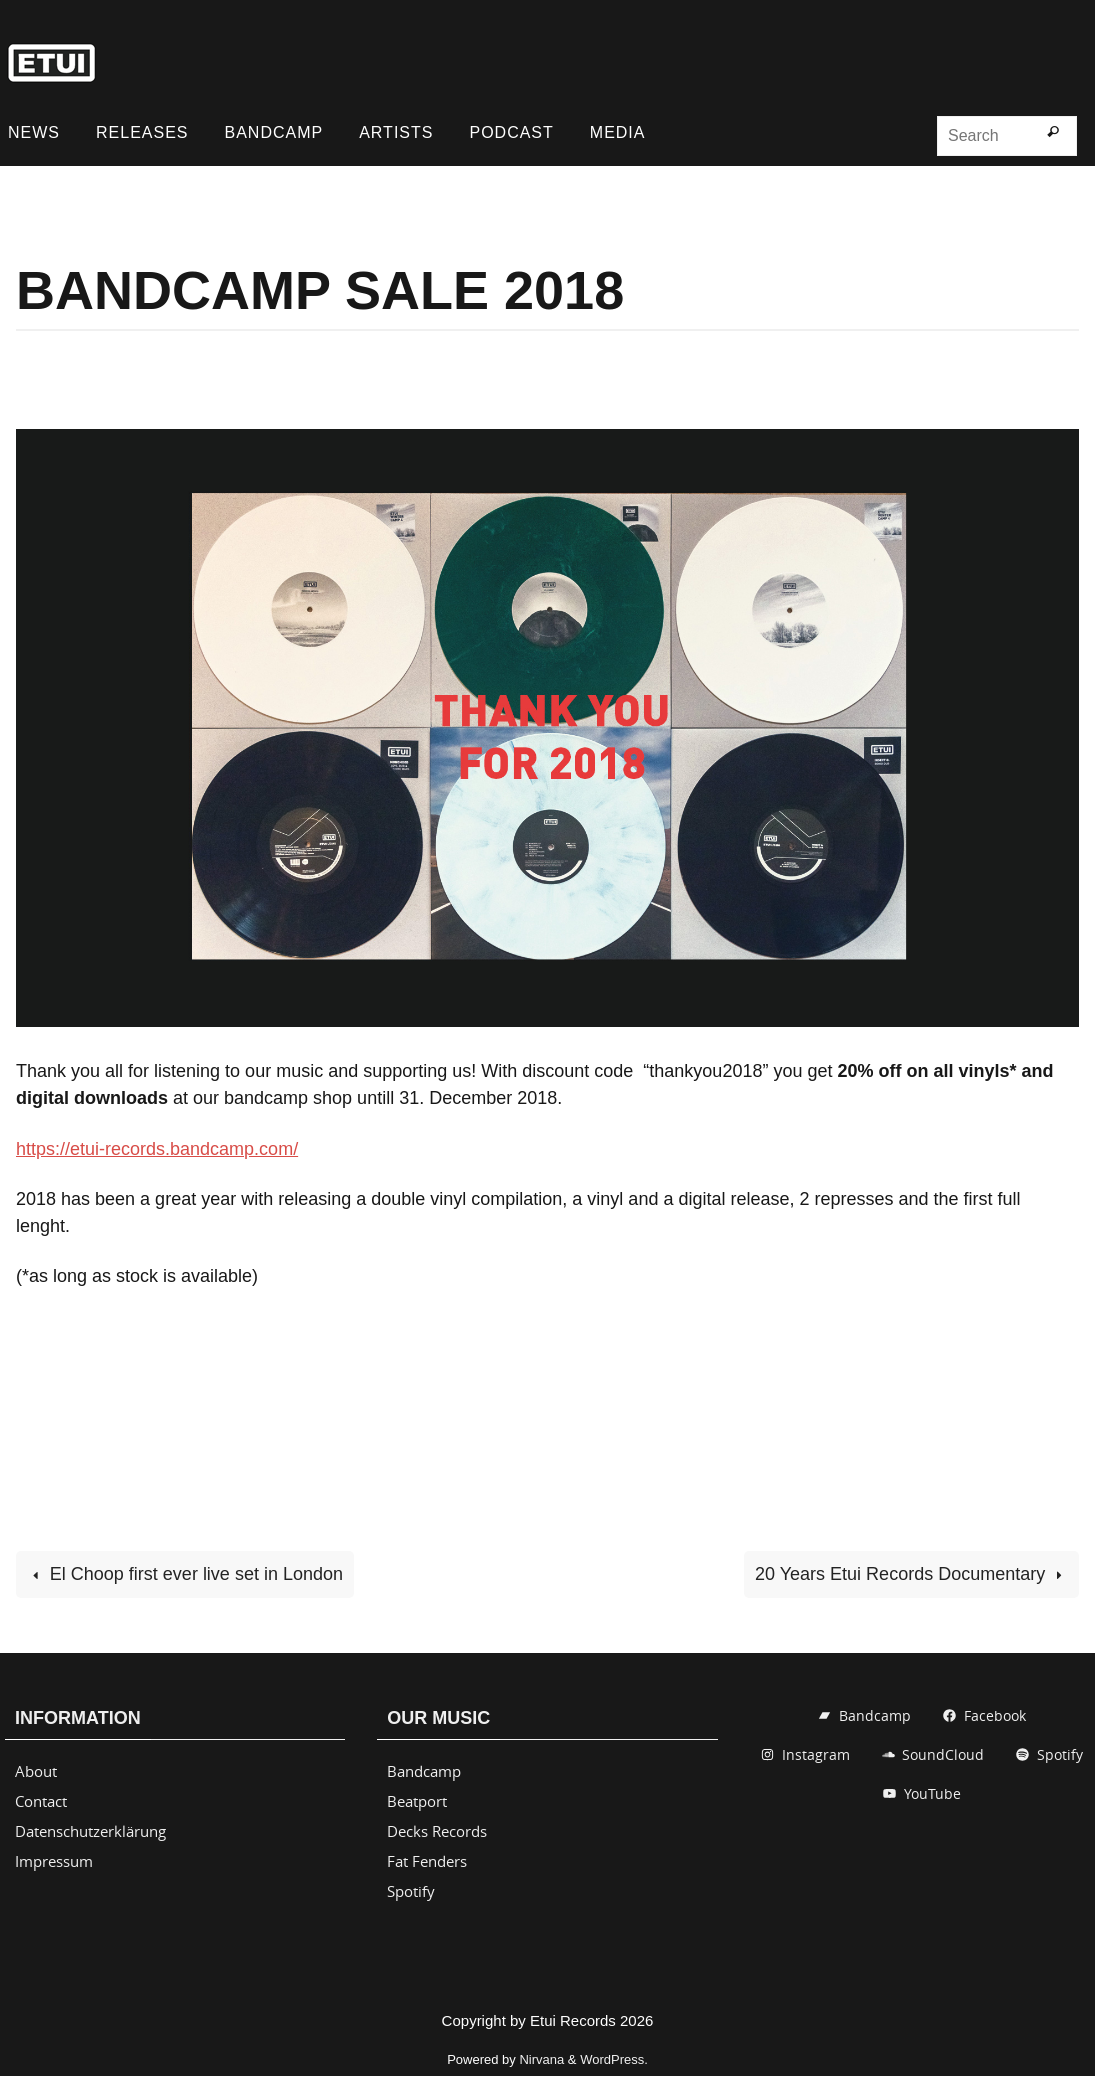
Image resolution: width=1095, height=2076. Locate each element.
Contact (41, 1801)
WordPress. (614, 2059)
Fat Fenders (427, 1861)
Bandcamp (424, 1771)
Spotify (411, 1891)
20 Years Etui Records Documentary (911, 1574)
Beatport (417, 1801)
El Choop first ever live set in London (185, 1574)
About (36, 1771)
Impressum (54, 1861)
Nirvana (541, 2059)
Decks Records (437, 1831)
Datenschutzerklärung (90, 1831)
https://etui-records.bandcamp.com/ (157, 1149)
